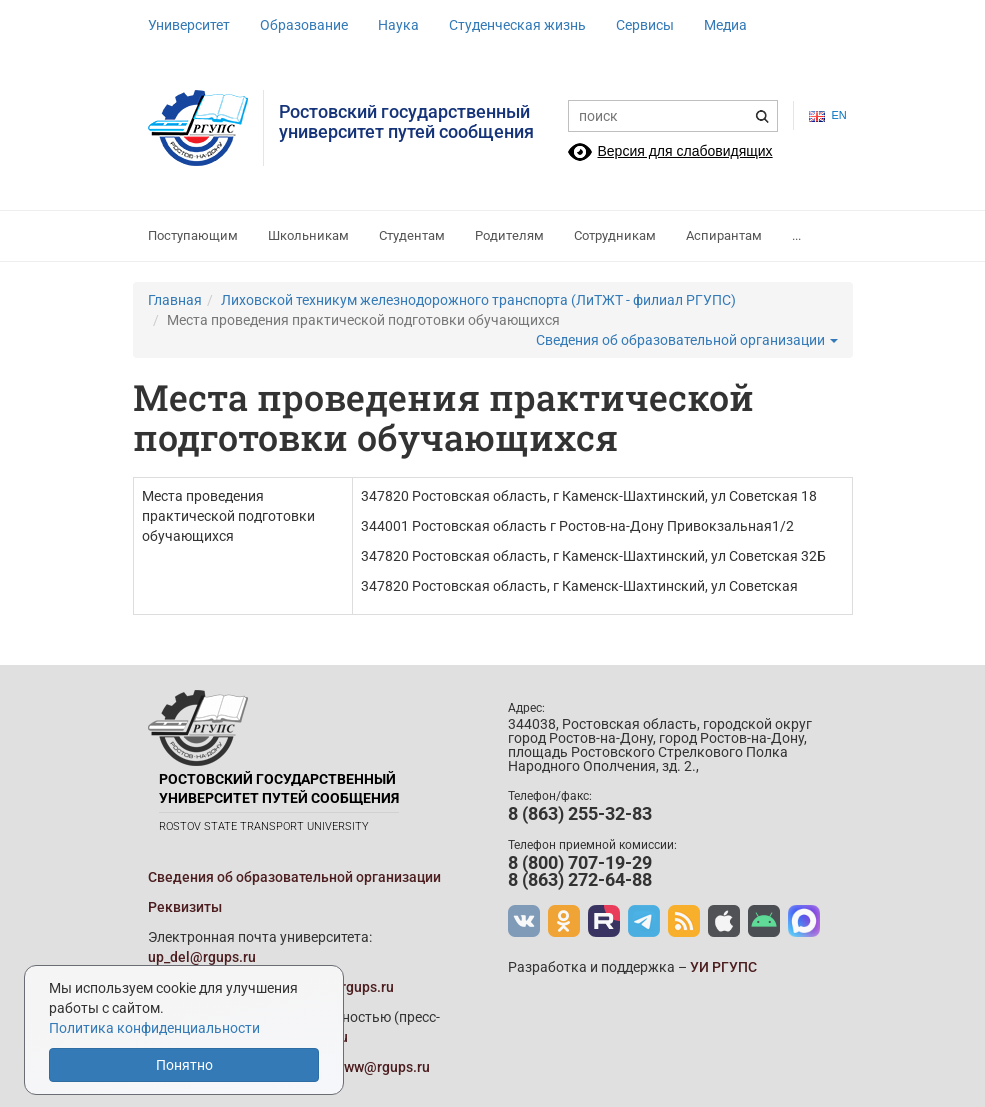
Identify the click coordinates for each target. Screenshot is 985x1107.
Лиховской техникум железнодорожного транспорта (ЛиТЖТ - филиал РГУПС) (478, 300)
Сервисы (645, 25)
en (823, 115)
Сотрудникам (615, 235)
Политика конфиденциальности (154, 1028)
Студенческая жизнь (517, 25)
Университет (189, 25)
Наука (398, 25)
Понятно (184, 1065)
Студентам (412, 235)
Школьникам (308, 235)
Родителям (509, 235)
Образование (304, 25)
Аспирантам (724, 235)
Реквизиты (185, 907)
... (796, 235)
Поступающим (193, 235)
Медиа (725, 25)
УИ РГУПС (723, 967)
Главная (175, 300)
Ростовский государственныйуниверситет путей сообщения (406, 121)
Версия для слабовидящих (685, 151)
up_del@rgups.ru (202, 957)
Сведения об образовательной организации (687, 340)
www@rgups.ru (382, 1067)
